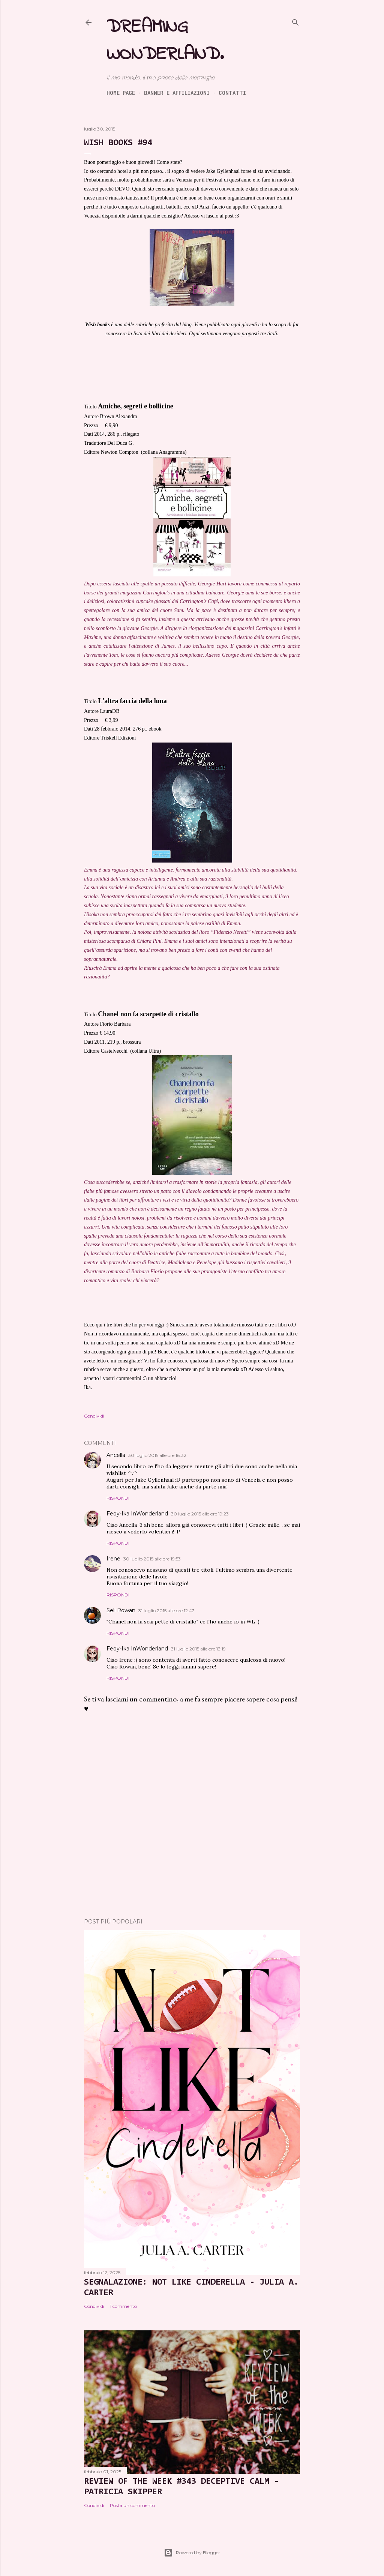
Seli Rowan (120, 1610)
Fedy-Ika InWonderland (137, 1513)
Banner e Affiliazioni (177, 92)
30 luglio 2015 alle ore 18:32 (157, 1455)
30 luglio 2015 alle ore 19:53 (152, 1559)
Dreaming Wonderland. (165, 41)
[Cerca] (295, 21)
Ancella (115, 1455)
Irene (113, 1558)
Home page (120, 92)
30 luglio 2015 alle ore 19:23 (200, 1514)
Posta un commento (132, 2505)
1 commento (123, 2306)
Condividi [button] (94, 1416)
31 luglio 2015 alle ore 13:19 (198, 1649)
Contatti (232, 92)
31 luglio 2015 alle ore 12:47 (166, 1610)
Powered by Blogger (192, 2552)
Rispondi (117, 1498)
